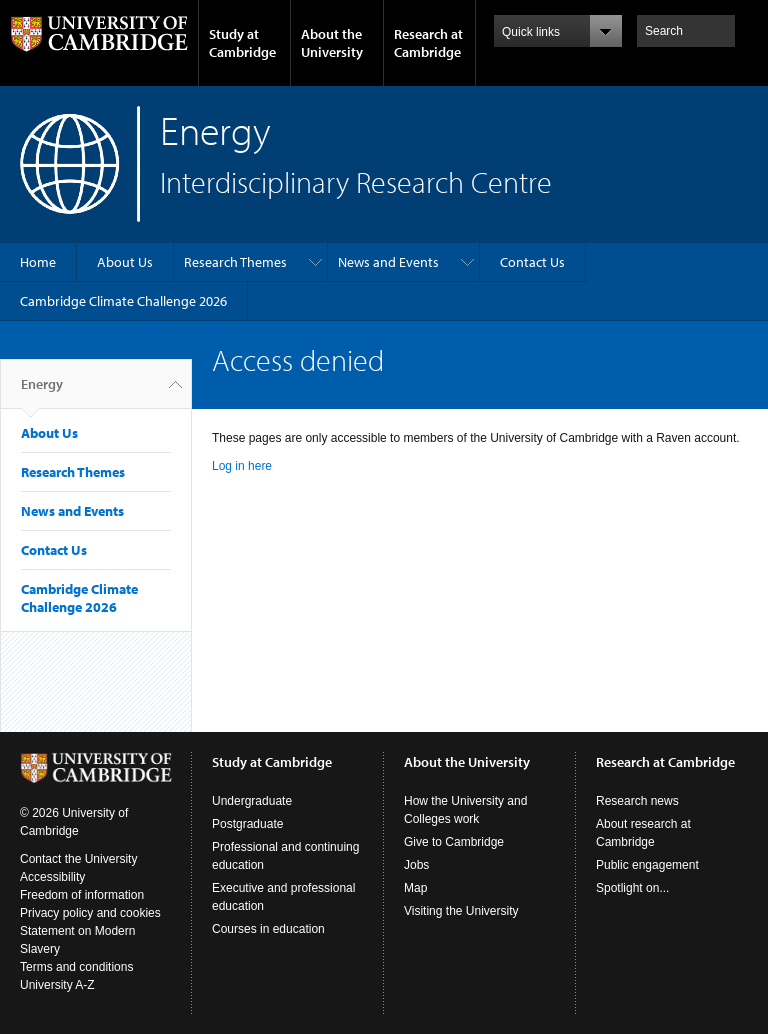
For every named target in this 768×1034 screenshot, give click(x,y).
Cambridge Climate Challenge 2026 (123, 301)
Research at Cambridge (428, 43)
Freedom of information (82, 895)
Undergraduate (252, 801)
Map (415, 888)
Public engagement (647, 865)
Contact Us (532, 262)
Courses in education (268, 929)
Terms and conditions (76, 967)
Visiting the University (461, 911)
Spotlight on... (632, 888)
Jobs (416, 865)
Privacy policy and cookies (90, 913)
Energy (42, 392)
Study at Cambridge (242, 43)
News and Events (388, 262)
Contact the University (78, 859)
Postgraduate (247, 824)
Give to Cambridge (454, 842)
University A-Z (57, 985)
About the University (332, 43)
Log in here (242, 466)
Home (38, 262)
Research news (637, 801)
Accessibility (52, 877)
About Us (125, 262)
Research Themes (235, 262)
